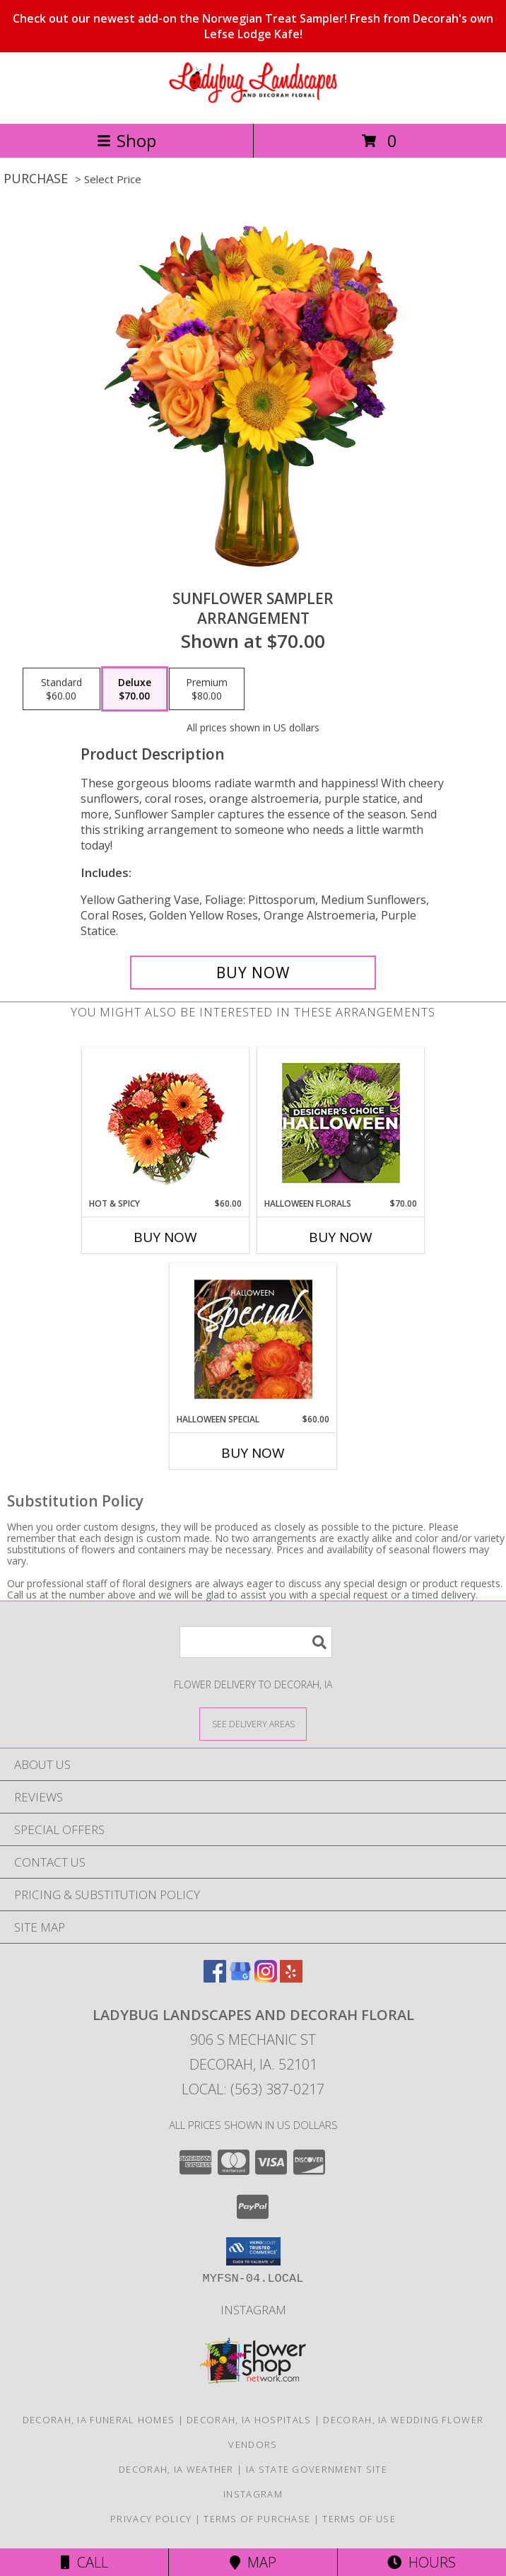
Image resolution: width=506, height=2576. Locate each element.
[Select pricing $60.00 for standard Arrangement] (61, 688)
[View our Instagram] (265, 1978)
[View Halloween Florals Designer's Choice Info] (341, 1123)
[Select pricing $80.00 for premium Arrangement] (207, 688)
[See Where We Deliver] (253, 1723)
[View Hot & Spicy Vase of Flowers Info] (166, 1123)
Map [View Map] (253, 2562)
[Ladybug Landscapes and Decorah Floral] (253, 103)
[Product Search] (256, 1642)
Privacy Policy (151, 2518)
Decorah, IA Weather (176, 2469)
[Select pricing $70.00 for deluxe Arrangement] (134, 688)
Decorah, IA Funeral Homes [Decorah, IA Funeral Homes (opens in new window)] (99, 2419)
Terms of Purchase (257, 2518)
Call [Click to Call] (84, 2562)
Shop (126, 140)
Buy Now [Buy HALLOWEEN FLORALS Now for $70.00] (340, 1237)
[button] (253, 2251)
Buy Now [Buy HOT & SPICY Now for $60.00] (165, 1237)
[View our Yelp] (291, 1978)
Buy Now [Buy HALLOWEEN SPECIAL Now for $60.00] (253, 1453)
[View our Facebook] (215, 1978)
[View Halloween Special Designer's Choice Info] (253, 1338)
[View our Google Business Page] (240, 1978)
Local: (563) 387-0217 (253, 2089)
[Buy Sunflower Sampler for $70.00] (253, 973)
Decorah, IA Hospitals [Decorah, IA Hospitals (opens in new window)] (249, 2419)
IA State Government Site (316, 2469)
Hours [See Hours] (421, 2562)
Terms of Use (359, 2518)
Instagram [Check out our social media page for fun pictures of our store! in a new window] (253, 2310)
